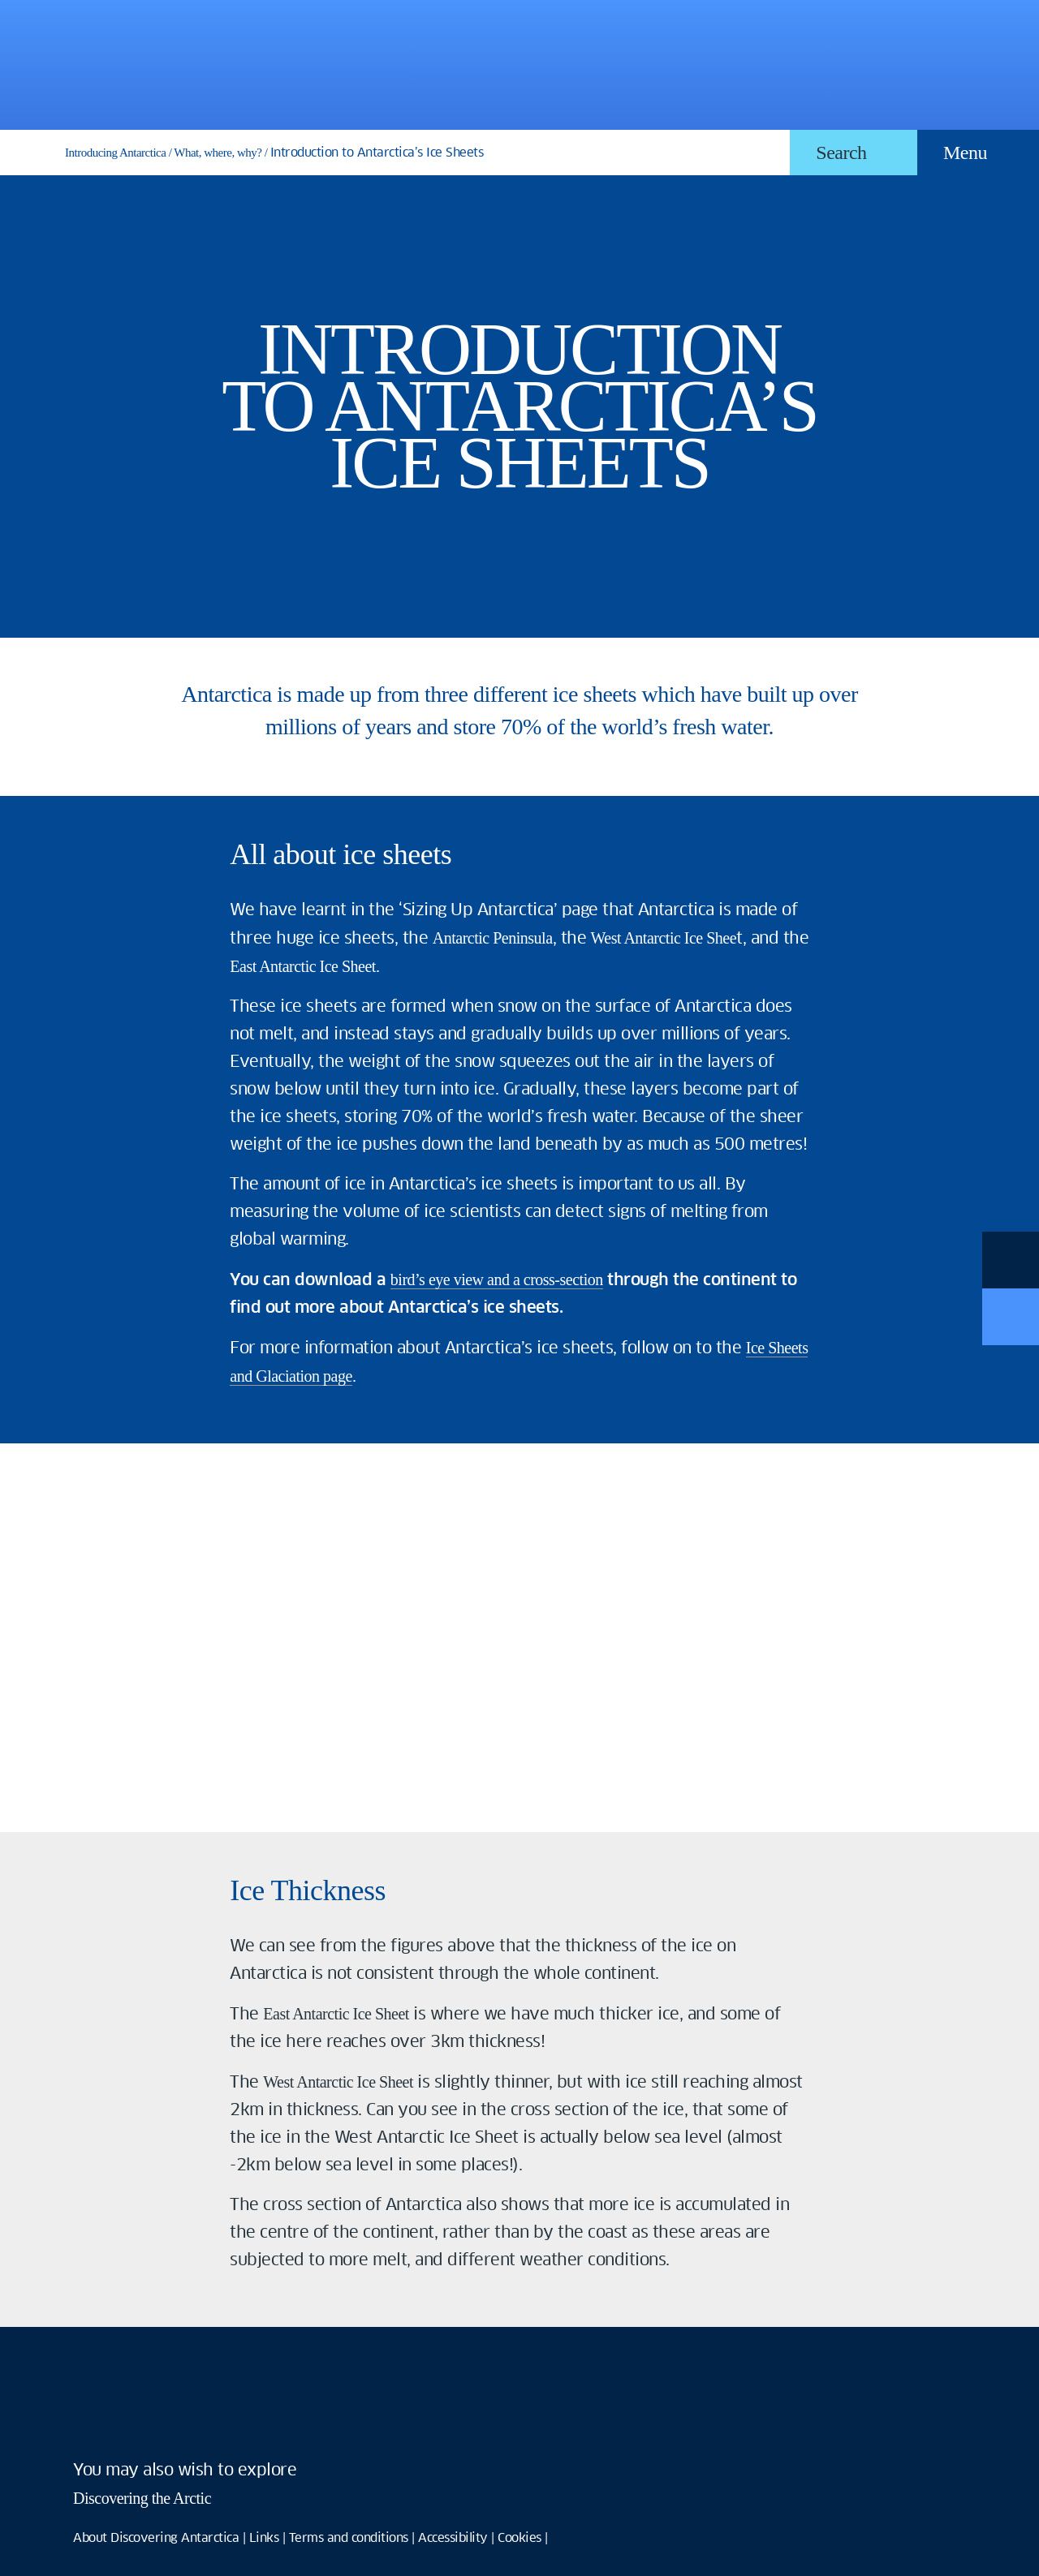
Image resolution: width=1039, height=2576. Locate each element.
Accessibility (453, 2538)
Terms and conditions (348, 2538)
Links (264, 2538)
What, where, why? (217, 152)
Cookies (519, 2538)
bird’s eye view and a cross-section (496, 1279)
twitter (150, 2420)
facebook (93, 2420)
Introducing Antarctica (115, 152)
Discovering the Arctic (142, 2498)
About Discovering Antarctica (156, 2538)
